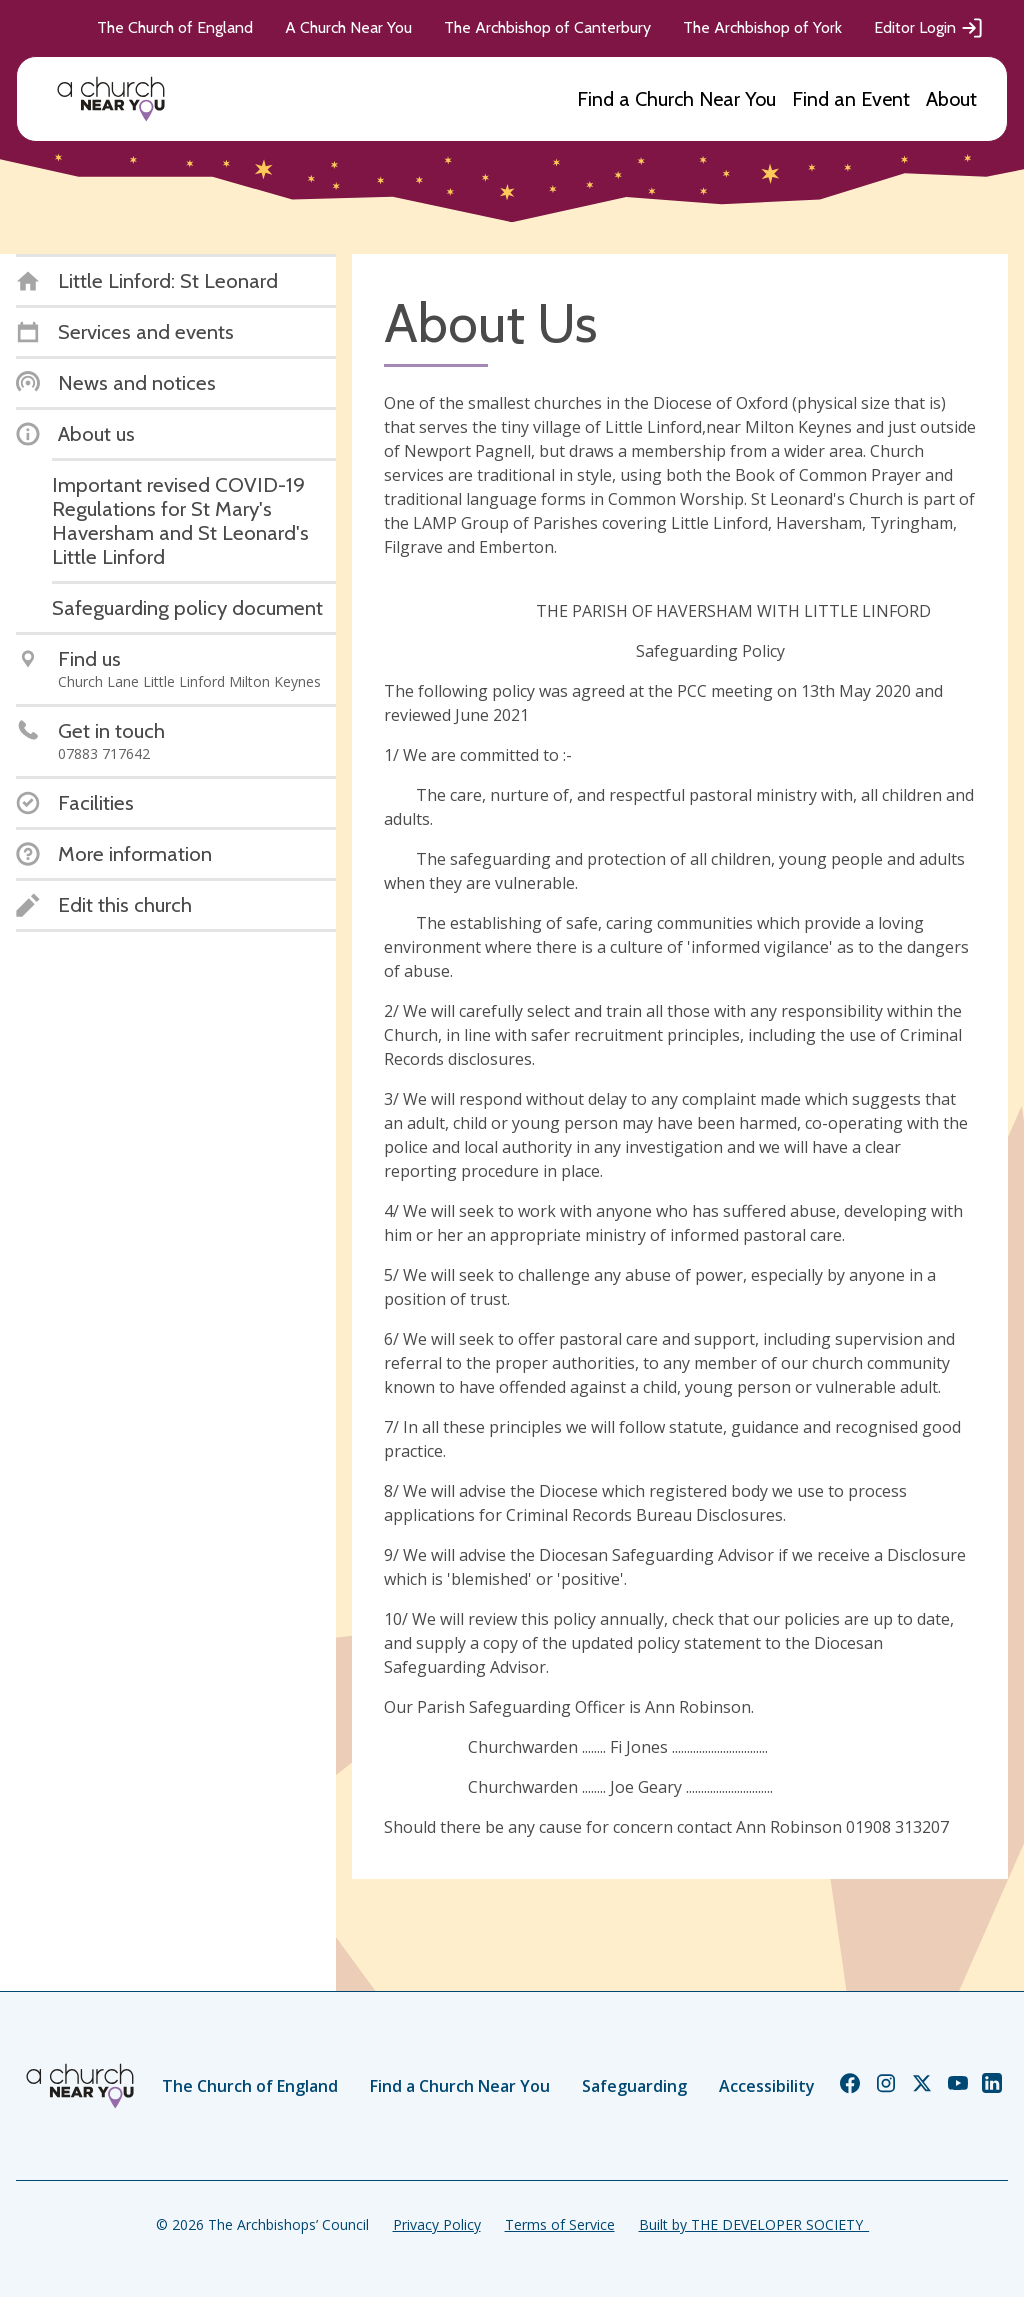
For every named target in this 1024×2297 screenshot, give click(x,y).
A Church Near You (348, 27)
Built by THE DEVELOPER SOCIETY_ (754, 2224)
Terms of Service (560, 2224)
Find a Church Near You (676, 99)
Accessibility (767, 2086)
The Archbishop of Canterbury (547, 27)
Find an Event (851, 99)
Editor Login (929, 28)
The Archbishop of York (762, 27)
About (951, 99)
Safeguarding (634, 2086)
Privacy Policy (437, 2224)
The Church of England (175, 27)
